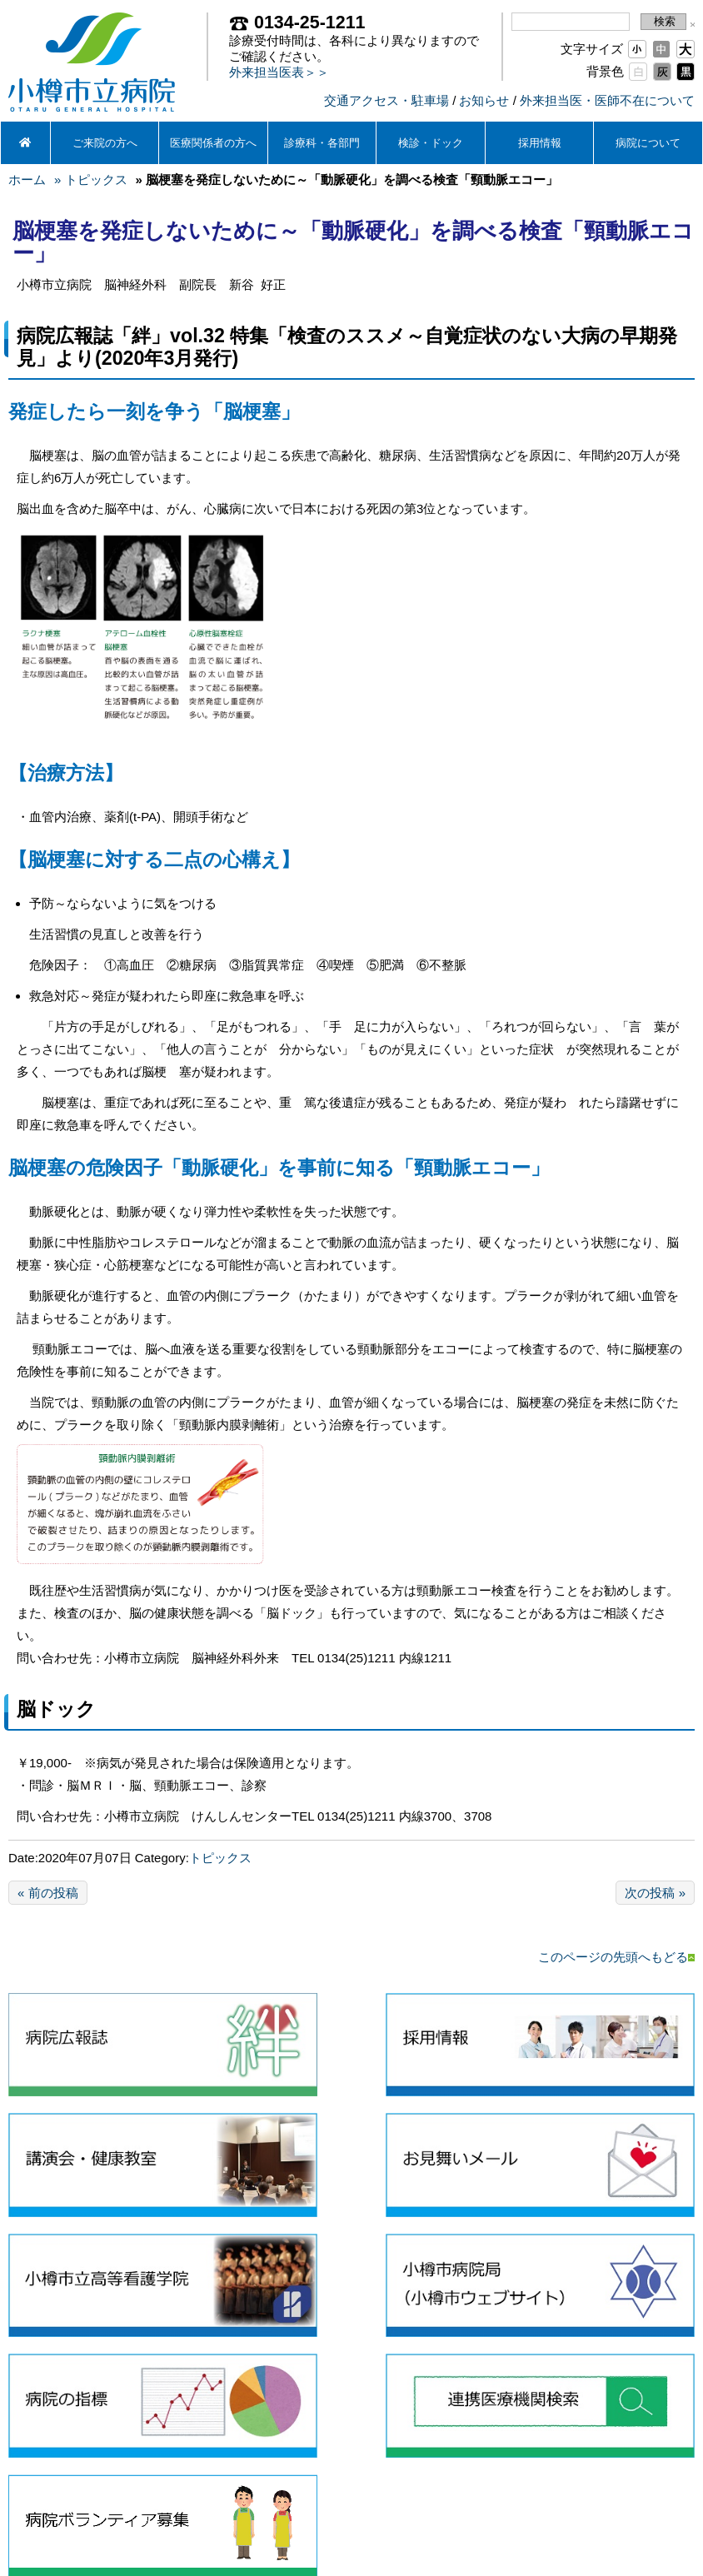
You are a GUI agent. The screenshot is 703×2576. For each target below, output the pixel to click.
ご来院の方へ (104, 143)
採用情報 (539, 143)
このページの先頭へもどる (616, 1957)
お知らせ (484, 100)
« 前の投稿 (47, 1893)
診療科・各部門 (322, 143)
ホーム (27, 179)
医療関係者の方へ (213, 143)
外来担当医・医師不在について (607, 100)
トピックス (220, 1858)
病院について (648, 143)
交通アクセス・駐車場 (386, 100)
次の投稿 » (655, 1893)
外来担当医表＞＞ (279, 72)
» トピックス (90, 179)
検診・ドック (430, 143)
